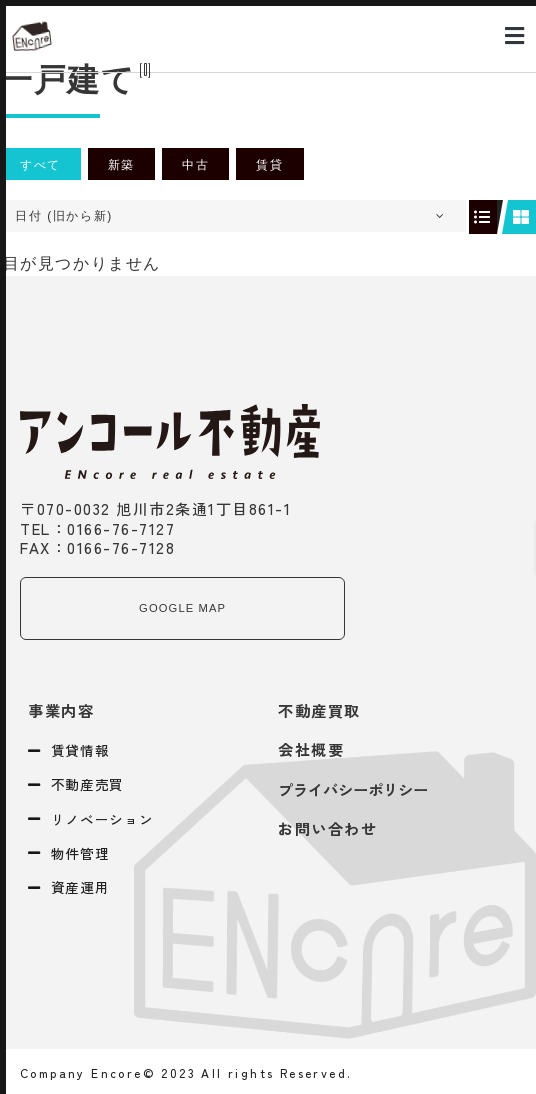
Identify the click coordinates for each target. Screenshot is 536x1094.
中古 (195, 165)
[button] (515, 36)
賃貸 (269, 165)
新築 (121, 165)
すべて (40, 165)
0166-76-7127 (121, 528)
